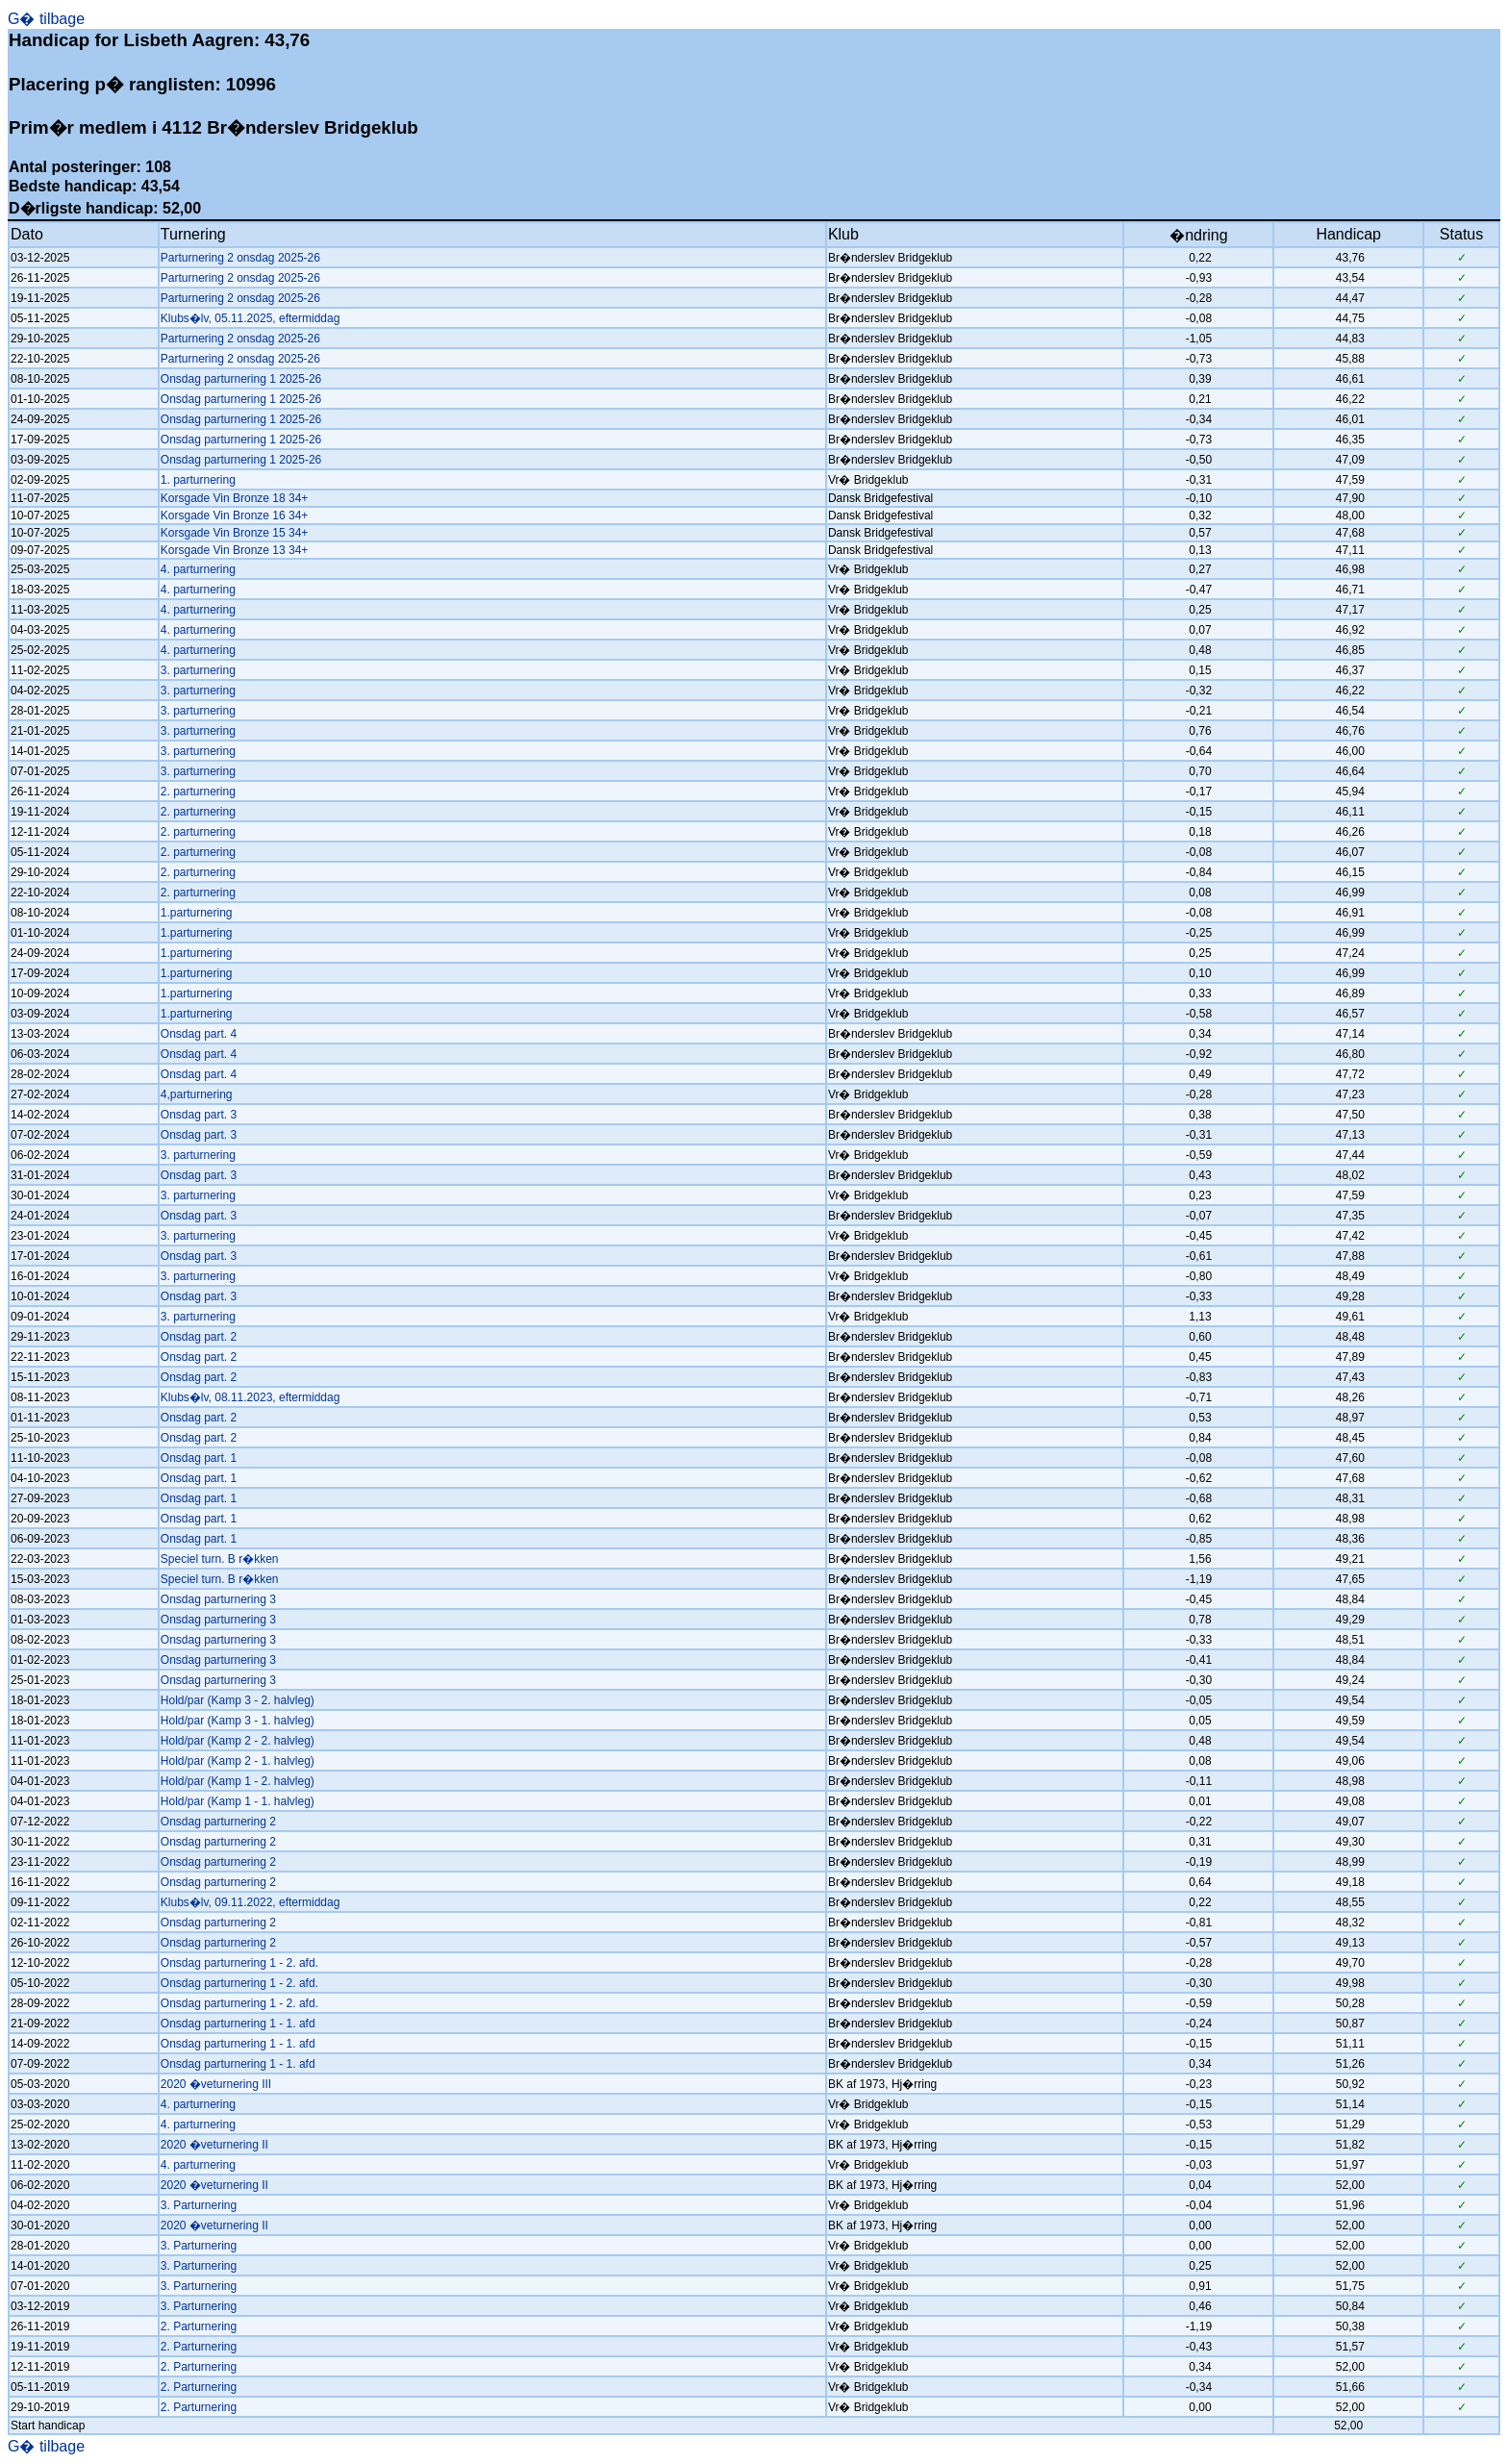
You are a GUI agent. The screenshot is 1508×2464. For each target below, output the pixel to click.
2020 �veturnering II (214, 2144)
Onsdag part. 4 (199, 1034)
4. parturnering (198, 569)
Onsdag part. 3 (199, 1114)
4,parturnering (197, 1094)
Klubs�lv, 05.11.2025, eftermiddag (250, 318)
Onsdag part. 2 (199, 1337)
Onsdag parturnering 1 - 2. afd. (239, 1963)
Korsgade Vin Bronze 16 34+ (235, 515)
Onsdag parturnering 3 (218, 1599)
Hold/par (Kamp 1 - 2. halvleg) (237, 1781)
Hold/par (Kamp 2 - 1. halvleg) (237, 1761)
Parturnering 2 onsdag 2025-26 (240, 257)
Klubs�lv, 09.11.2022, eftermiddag (250, 1902)
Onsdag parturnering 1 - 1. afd (238, 2023)
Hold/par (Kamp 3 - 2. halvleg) (237, 1700)
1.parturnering (197, 912)
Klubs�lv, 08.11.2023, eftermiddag (250, 1397)
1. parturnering (198, 480)
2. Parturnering (199, 2326)
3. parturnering (198, 670)
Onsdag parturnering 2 (218, 1821)
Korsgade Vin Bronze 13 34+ (235, 550)
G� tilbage (46, 19)
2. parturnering (198, 791)
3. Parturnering (199, 2205)
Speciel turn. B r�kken (220, 1559)
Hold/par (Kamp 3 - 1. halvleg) (237, 1720)
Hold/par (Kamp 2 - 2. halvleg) (237, 1740)
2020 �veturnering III (216, 2084)
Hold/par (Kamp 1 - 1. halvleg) (237, 1801)
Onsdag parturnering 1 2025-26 (241, 379)
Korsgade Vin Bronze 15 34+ (235, 533)
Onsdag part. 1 (199, 1458)
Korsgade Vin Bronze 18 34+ (235, 498)
